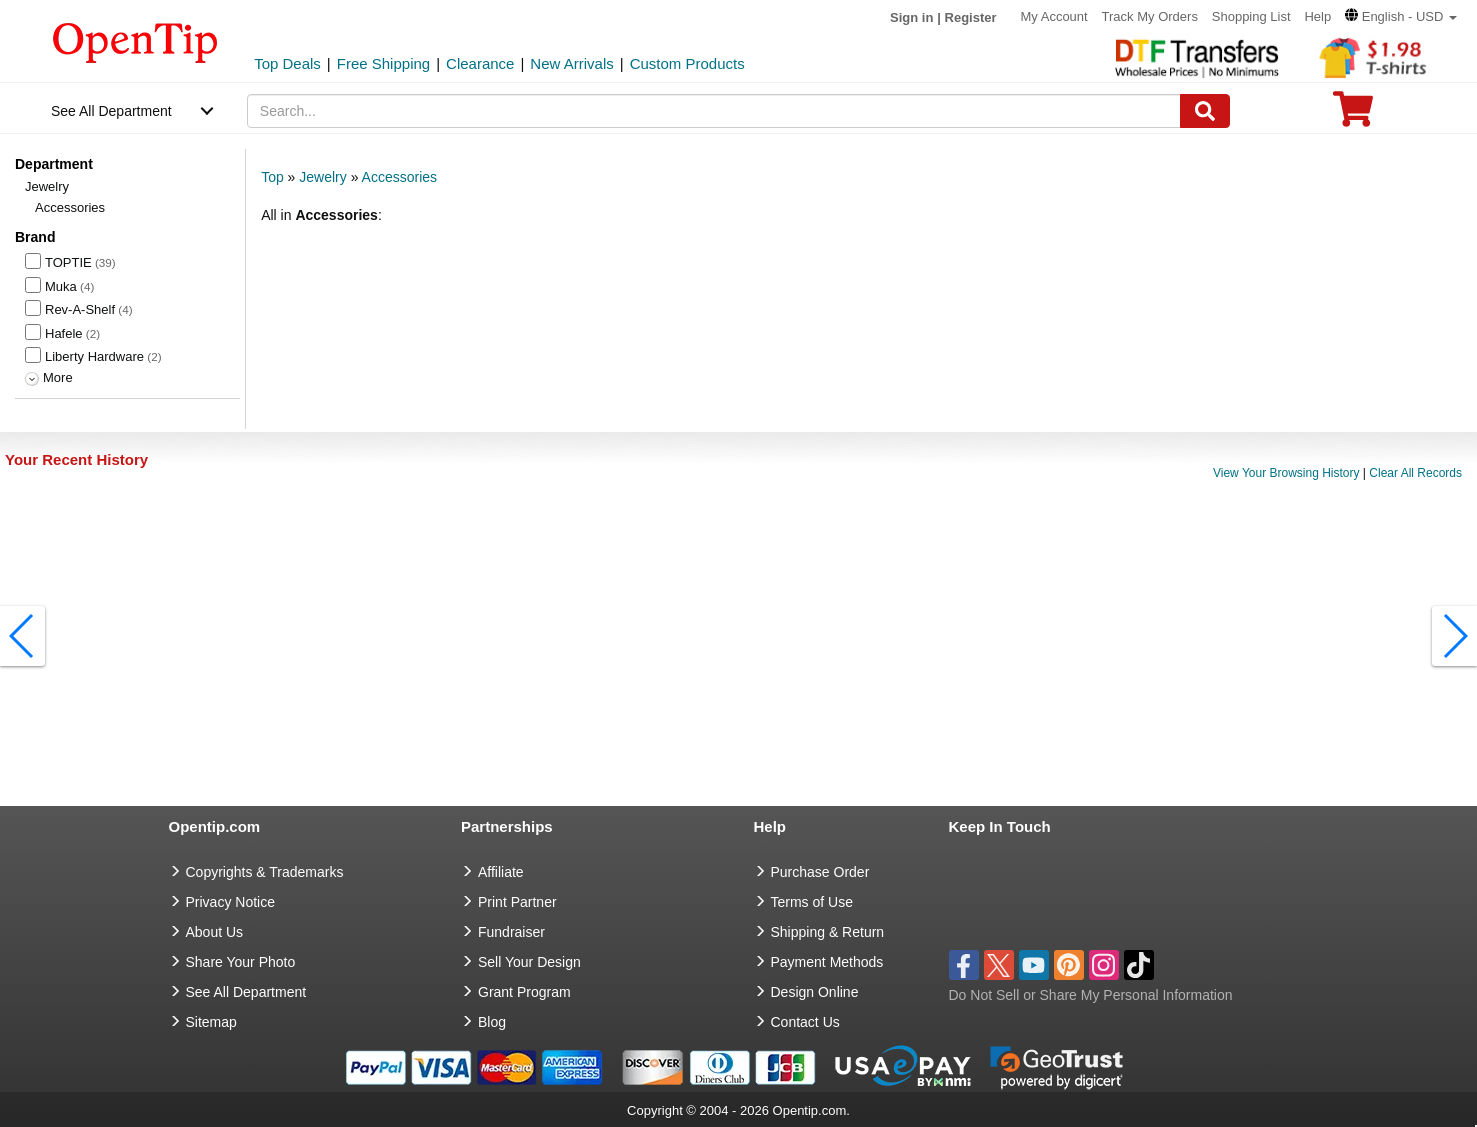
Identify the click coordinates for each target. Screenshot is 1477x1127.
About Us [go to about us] (215, 932)
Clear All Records (1415, 473)
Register (971, 17)
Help (1317, 16)
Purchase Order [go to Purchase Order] (820, 872)
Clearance (480, 63)
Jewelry (47, 186)
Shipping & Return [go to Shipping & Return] (828, 932)
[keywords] (714, 111)
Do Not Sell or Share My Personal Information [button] (1091, 995)
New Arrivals (571, 63)
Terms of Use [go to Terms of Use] (812, 902)
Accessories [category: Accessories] (399, 177)
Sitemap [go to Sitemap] (211, 1022)
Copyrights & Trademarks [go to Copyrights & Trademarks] (265, 872)
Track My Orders (1150, 16)
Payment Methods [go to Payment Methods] (827, 962)
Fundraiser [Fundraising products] (511, 932)
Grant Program (524, 992)
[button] (1401, 16)
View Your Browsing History (1286, 473)
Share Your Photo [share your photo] (241, 962)
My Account (1053, 16)
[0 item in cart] (1353, 115)
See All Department (111, 111)
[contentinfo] (135, 41)
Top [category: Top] (272, 177)
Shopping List (1251, 16)
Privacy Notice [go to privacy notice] (230, 902)
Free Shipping (383, 63)
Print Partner (517, 902)
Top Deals (287, 63)
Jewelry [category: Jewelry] (322, 177)
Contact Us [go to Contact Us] (805, 1022)
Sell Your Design (529, 962)
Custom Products (687, 63)
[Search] (1205, 111)
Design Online (815, 992)
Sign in (911, 17)
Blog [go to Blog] (492, 1022)
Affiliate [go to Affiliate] (501, 872)
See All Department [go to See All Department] (246, 992)
